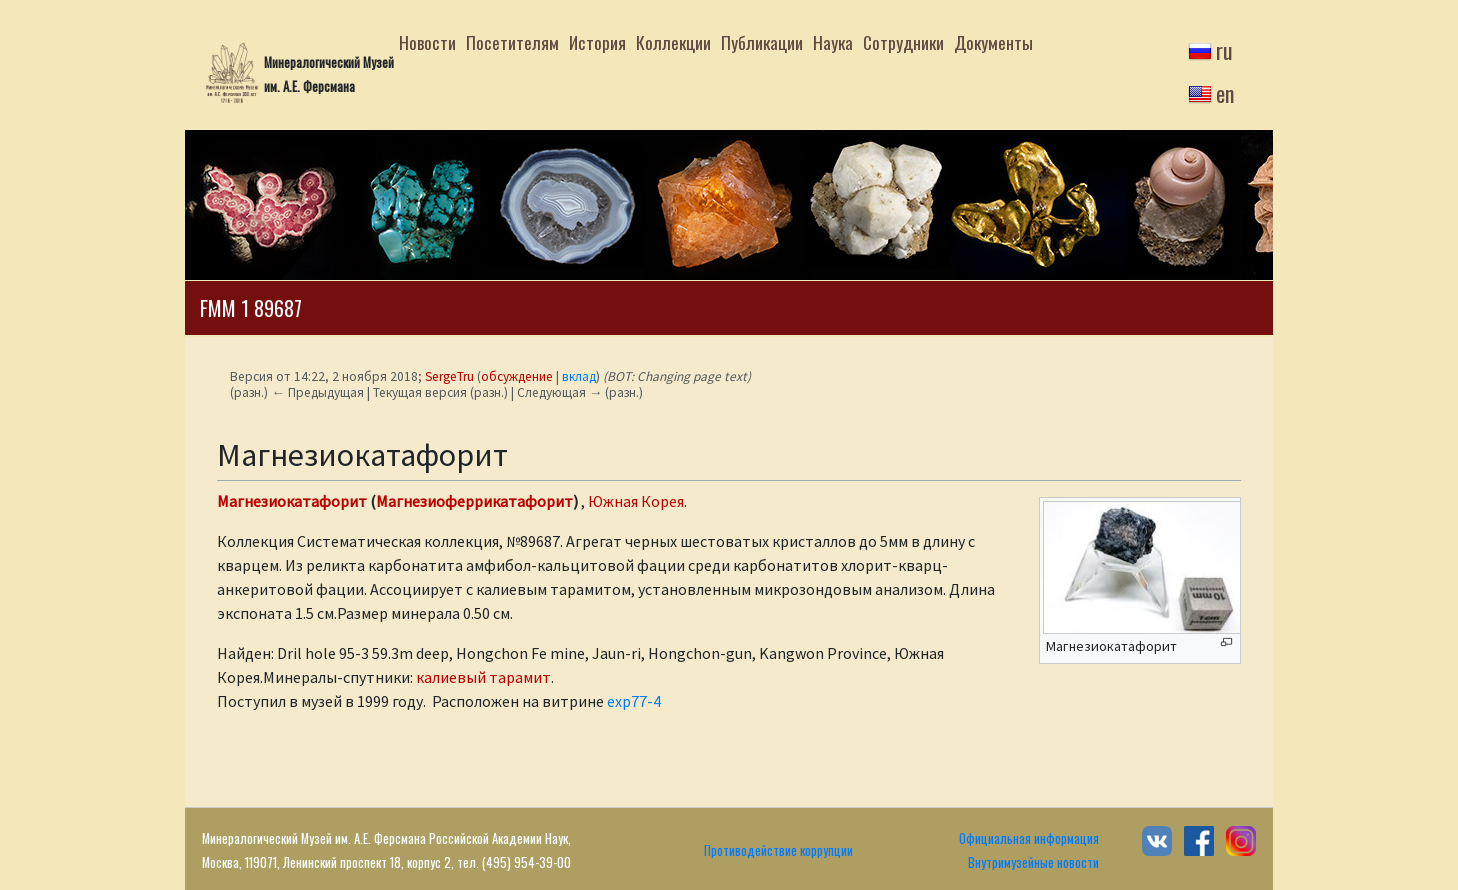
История (597, 42)
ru (1224, 50)
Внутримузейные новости (1033, 862)
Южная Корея (636, 501)
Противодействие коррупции (778, 850)
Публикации (762, 42)
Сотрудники (903, 42)
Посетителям (512, 42)
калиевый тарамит (483, 677)
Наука (833, 42)
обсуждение (517, 376)
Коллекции (673, 42)
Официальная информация (1029, 838)
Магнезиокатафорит (292, 501)
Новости (427, 42)
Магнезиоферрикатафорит (474, 501)
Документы (993, 42)
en (1225, 93)
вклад (579, 376)
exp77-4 (634, 701)
